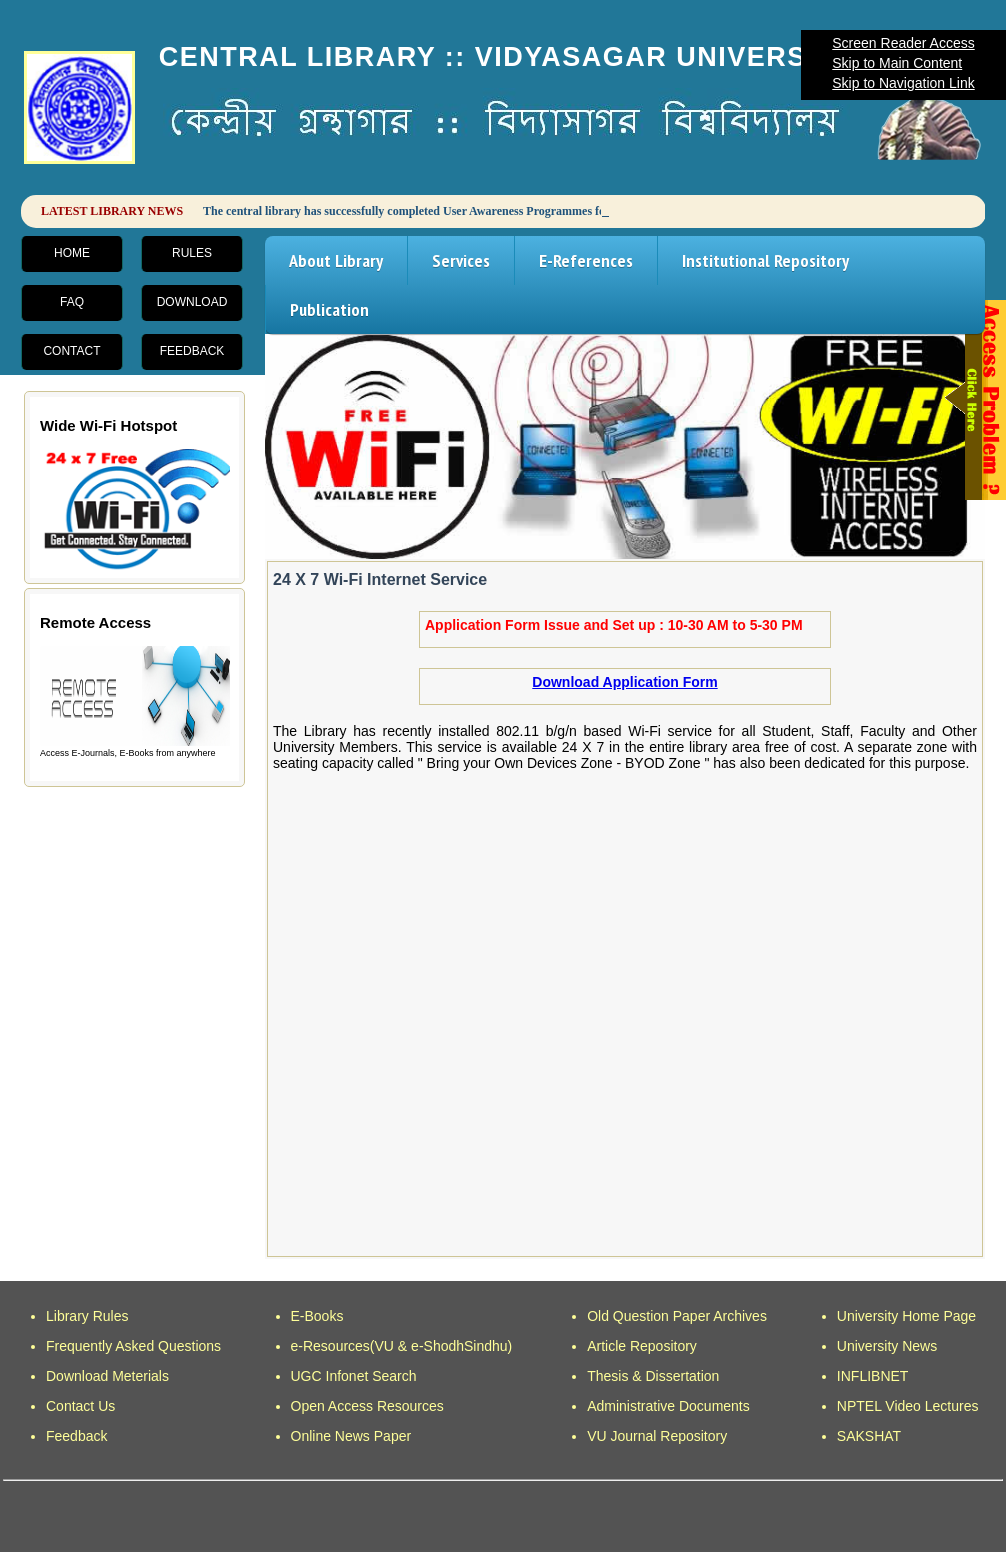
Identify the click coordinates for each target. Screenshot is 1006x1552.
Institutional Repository (765, 260)
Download (192, 302)
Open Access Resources (367, 1406)
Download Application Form (624, 682)
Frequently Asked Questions (133, 1346)
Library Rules (87, 1316)
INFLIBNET (873, 1376)
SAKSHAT (869, 1436)
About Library (336, 260)
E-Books (317, 1316)
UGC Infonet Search (354, 1376)
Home (72, 253)
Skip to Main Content (897, 63)
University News (887, 1346)
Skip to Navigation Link (903, 83)
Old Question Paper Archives (677, 1316)
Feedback (192, 351)
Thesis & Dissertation (653, 1376)
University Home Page (906, 1316)
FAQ (72, 302)
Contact (71, 351)
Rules (192, 253)
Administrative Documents (668, 1406)
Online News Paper (351, 1436)
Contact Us (80, 1406)
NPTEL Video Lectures (908, 1406)
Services (461, 260)
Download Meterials (107, 1376)
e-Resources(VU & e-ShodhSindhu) (402, 1346)
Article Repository (642, 1346)
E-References (586, 260)
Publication (329, 309)
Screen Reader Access (903, 43)
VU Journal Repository (657, 1436)
